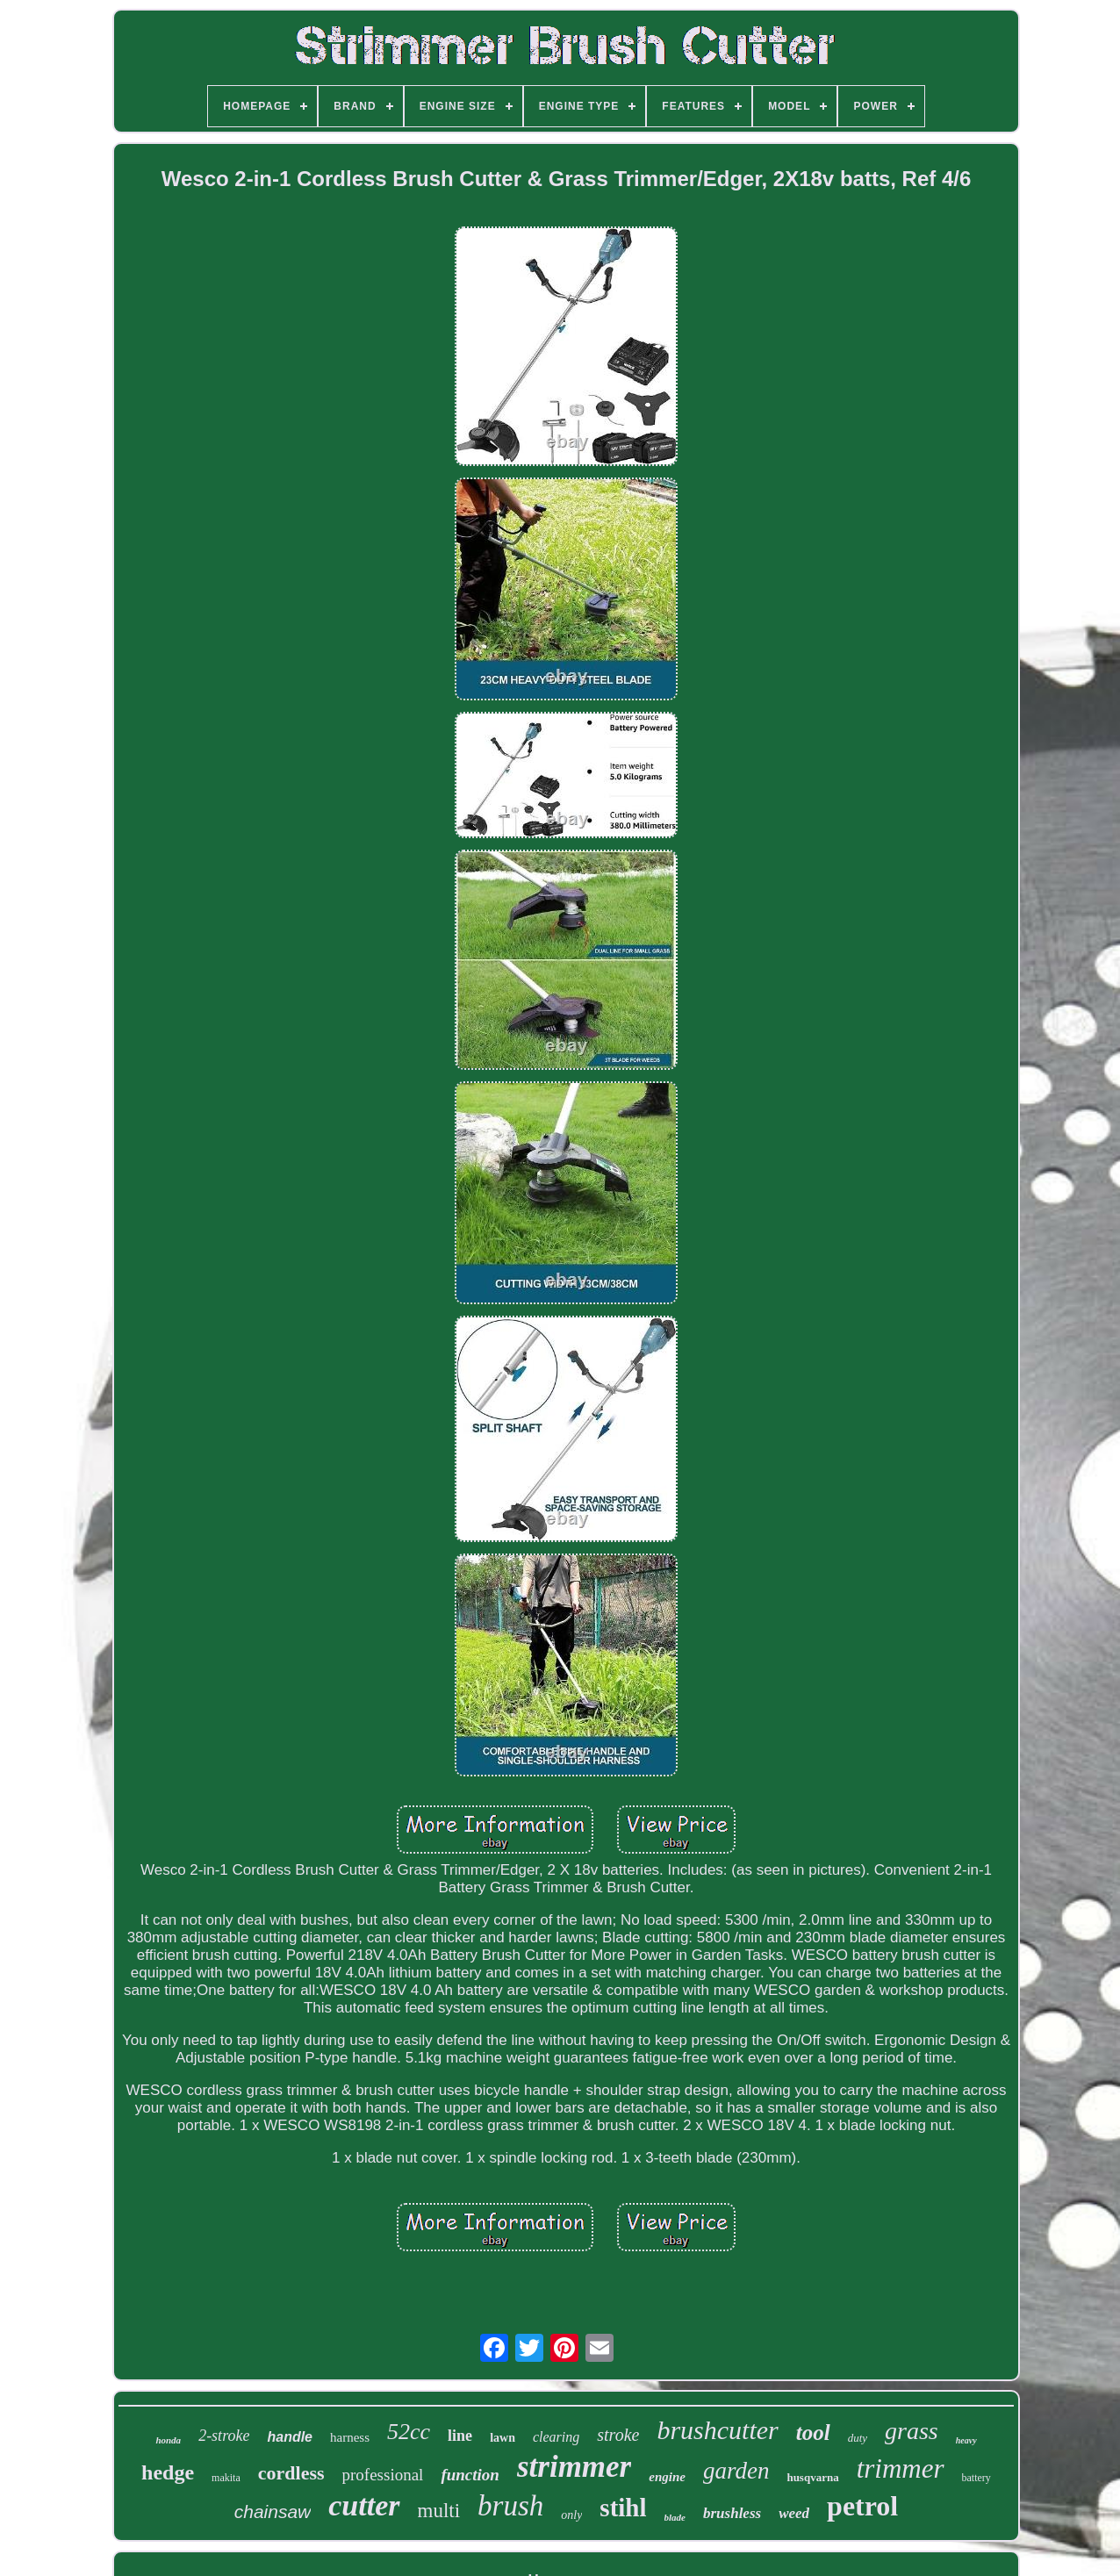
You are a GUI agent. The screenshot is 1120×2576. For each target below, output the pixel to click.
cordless (291, 2473)
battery (976, 2478)
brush (510, 2506)
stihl (622, 2507)
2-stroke (223, 2435)
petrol (862, 2506)
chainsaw (273, 2511)
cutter (363, 2505)
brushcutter (717, 2429)
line (460, 2435)
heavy (966, 2440)
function (470, 2474)
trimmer (900, 2468)
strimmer (574, 2467)
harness (350, 2437)
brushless (732, 2513)
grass (911, 2430)
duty (857, 2437)
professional (383, 2474)
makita (226, 2478)
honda (168, 2440)
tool (813, 2432)
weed (794, 2513)
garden (736, 2471)
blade (675, 2517)
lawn (502, 2437)
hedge (167, 2472)
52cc (408, 2431)
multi (439, 2511)
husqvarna (812, 2477)
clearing (556, 2436)
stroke (618, 2434)
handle (289, 2436)
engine (667, 2477)
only (571, 2515)
